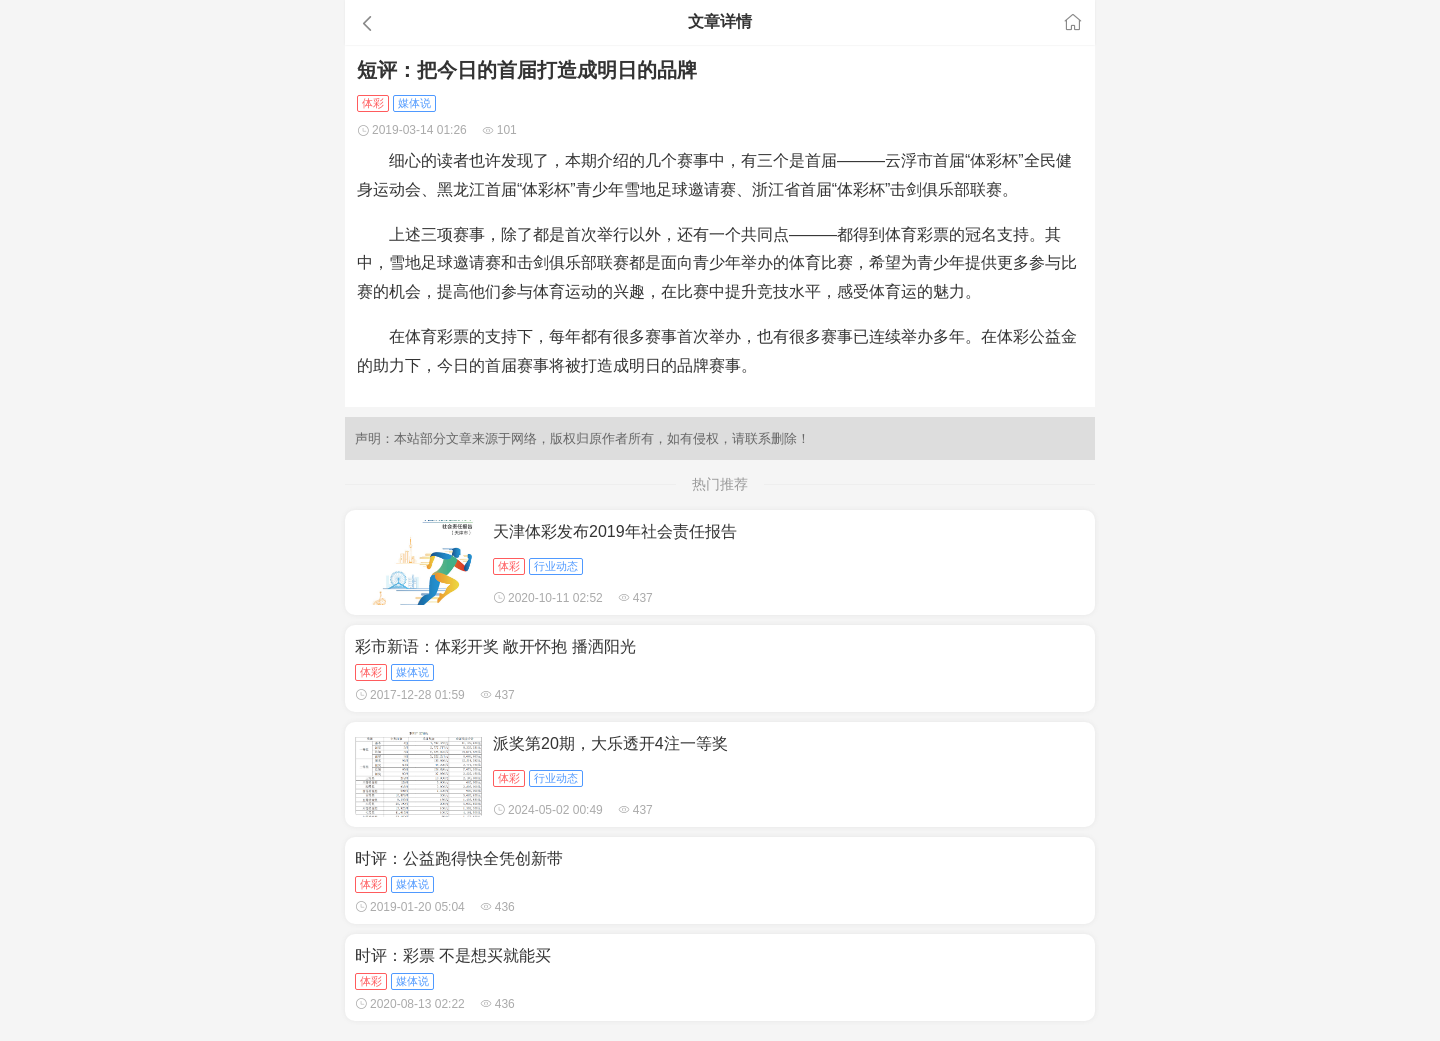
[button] (463, 23)
